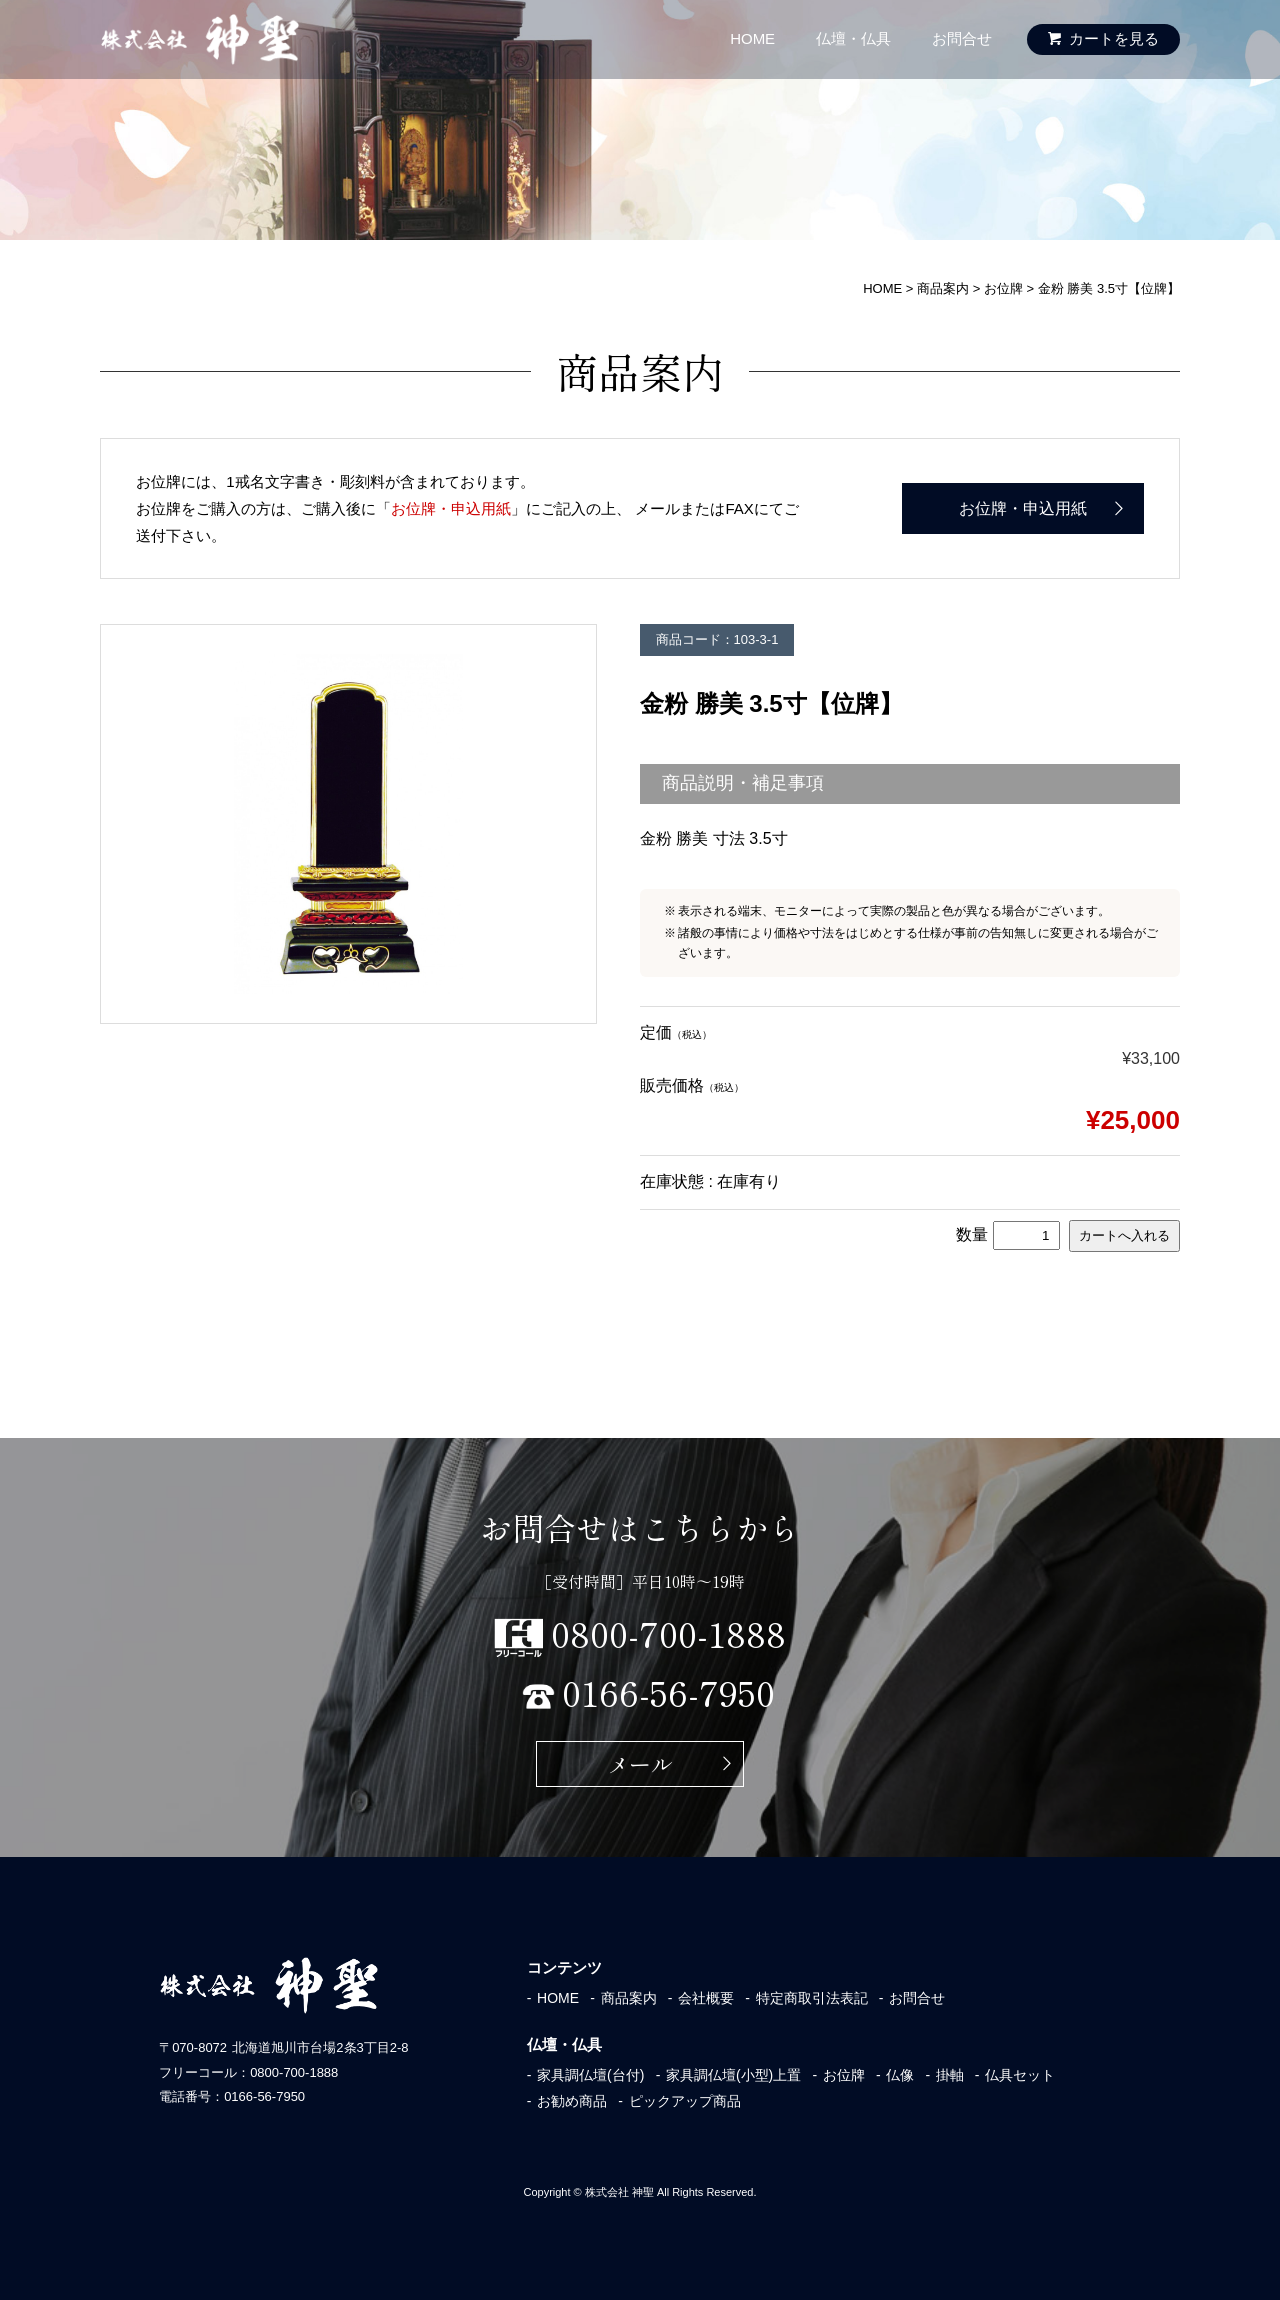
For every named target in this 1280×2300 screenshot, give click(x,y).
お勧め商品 (572, 2101)
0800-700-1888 (674, 1630)
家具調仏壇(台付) (590, 2075)
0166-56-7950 (673, 1689)
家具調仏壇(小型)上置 (733, 2075)
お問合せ (962, 38)
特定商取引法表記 (812, 1998)
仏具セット (1020, 2075)
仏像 (900, 2075)
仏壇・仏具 (853, 38)
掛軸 (950, 2075)
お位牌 (844, 2075)
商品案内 (629, 1998)
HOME (752, 38)
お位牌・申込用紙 (451, 508)
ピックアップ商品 (685, 2101)
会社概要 (706, 1998)
